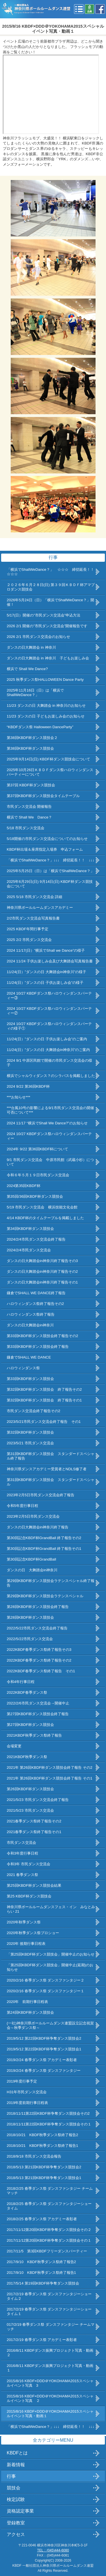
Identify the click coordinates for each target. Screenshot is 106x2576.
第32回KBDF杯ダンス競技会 (30, 1432)
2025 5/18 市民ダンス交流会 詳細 (34, 897)
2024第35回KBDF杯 (23, 1186)
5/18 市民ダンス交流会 (26, 828)
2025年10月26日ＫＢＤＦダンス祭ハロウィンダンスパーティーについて (50, 772)
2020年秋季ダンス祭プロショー (33, 1933)
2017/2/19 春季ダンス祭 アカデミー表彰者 (42, 2340)
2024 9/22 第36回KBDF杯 (28, 1086)
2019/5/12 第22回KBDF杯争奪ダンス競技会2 (44, 2038)
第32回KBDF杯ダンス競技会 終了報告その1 (44, 1400)
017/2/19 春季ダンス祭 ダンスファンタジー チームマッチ (50, 2326)
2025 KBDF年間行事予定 (27, 929)
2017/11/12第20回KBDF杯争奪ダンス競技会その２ (49, 2230)
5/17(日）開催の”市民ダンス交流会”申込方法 (43, 615)
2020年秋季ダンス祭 (24, 1922)
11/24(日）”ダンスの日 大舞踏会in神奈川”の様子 (46, 972)
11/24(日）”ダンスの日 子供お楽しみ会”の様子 (45, 982)
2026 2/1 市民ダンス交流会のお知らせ (38, 637)
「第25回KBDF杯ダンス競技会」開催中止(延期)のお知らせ (50, 1967)
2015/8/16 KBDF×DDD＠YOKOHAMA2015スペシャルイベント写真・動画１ (50, 2413)
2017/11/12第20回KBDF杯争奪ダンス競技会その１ (49, 2240)
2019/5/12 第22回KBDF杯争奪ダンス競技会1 (44, 2049)
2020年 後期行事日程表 (26, 1943)
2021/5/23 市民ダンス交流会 (30, 1810)
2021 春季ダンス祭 (22, 1875)
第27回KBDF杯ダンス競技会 (30, 1725)
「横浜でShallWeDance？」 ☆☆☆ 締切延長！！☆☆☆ (50, 571)
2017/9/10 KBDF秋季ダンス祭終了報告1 (41, 2272)
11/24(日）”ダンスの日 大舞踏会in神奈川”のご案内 (48, 1050)
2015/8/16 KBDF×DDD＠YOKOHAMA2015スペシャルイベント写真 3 (50, 2383)
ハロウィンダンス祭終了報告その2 (35, 1304)
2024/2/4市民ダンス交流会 (29, 1250)
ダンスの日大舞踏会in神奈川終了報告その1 (42, 1282)
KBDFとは (17, 2452)
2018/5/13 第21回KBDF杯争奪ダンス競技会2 (44, 2167)
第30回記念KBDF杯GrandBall (31, 1559)
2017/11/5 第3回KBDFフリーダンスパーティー (47, 2251)
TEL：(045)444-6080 (53, 2550)
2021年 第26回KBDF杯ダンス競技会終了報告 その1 (49, 1778)
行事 (11, 2476)
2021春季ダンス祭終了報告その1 (34, 1832)
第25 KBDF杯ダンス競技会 (29, 1896)
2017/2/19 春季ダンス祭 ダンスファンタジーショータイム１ (49, 2311)
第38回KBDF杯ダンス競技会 (30, 748)
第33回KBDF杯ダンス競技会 (30, 1379)
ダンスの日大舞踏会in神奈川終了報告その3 (42, 1261)
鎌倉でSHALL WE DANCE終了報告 (36, 1293)
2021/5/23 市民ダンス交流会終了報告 (38, 1800)
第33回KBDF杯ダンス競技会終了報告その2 (42, 1336)
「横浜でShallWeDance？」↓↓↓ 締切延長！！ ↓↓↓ (50, 860)
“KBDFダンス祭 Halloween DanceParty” (40, 727)
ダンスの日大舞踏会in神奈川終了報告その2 (42, 1271)
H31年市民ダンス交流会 (27, 2092)
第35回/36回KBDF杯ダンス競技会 (35, 1196)
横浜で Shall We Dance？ (29, 817)
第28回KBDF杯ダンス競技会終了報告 (38, 1607)
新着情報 (16, 2464)
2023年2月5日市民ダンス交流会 (33, 1516)
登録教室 (16, 2522)
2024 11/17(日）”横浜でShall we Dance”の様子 (46, 950)
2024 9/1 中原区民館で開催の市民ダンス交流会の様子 (49, 1062)
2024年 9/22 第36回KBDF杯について (37, 1149)
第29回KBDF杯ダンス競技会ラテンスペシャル (45, 1596)
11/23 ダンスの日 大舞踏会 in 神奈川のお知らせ (46, 705)
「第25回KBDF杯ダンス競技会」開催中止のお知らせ (50, 1954)
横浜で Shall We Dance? (27, 669)
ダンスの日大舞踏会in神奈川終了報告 (37, 1527)
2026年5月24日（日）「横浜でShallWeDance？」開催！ (50, 602)
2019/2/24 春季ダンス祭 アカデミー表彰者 (42, 2060)
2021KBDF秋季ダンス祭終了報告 (34, 1735)
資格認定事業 (20, 2511)
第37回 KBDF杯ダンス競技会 (31, 785)
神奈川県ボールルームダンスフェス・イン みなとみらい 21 (51, 1909)
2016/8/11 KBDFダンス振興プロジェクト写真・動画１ (50, 2368)
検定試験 (16, 2499)
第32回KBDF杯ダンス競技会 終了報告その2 (44, 1389)
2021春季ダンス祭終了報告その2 (34, 1821)
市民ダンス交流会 (21, 1842)
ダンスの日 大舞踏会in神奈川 (32, 1570)
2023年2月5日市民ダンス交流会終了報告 (40, 1495)
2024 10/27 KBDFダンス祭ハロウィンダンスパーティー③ (49, 995)
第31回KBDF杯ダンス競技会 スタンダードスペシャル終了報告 (50, 1456)
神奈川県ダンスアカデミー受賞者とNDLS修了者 (47, 1469)
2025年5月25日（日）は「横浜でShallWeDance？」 (50, 871)
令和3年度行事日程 (22, 1853)
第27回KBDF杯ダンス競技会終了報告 (38, 1714)
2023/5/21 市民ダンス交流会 (30, 1443)
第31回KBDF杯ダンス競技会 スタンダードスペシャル (50, 1482)
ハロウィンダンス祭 (23, 1368)
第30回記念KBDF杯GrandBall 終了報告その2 (44, 1538)
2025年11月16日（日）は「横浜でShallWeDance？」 (35, 692)
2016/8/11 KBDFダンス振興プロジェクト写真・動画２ (50, 2352)
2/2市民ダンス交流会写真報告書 (33, 918)
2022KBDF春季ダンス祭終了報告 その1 (41, 1671)
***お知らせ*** (18, 1097)
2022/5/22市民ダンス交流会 (30, 1639)
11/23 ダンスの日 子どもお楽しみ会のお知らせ (46, 716)
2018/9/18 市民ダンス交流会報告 (34, 2156)
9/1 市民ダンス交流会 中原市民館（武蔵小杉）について (50, 1162)
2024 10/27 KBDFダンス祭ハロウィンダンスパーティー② (49, 1010)
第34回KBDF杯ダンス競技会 (30, 1228)
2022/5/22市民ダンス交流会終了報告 (37, 1628)
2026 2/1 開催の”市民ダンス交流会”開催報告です (47, 626)
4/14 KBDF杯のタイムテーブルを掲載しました (45, 1218)
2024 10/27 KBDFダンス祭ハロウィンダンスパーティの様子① (49, 1026)
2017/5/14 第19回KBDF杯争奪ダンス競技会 (43, 2283)
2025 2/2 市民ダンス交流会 (29, 940)
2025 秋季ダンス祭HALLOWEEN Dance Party (49, 679)
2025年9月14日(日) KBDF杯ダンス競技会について (48, 759)
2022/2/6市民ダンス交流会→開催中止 (38, 1703)
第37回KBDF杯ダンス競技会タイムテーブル (43, 796)
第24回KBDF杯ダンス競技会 (30, 2012)
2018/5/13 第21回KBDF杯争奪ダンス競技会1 (44, 2178)
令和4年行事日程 (20, 1682)
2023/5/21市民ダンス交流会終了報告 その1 (44, 1421)
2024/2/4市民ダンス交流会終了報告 (36, 1239)
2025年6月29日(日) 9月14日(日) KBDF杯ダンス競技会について (50, 883)
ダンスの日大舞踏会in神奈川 (30, 1325)
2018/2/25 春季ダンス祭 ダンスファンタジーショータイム (49, 2206)
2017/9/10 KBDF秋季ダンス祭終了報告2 (41, 2262)
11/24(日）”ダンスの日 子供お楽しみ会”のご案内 (47, 1039)
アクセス (16, 2534)
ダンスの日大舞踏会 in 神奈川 (31, 647)
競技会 (13, 2487)
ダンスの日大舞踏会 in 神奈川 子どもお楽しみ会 (48, 658)
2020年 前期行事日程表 (27, 2002)
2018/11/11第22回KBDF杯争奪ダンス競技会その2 (48, 2113)
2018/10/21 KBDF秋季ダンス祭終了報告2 (42, 2135)
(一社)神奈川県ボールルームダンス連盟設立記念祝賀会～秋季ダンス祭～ (50, 2025)
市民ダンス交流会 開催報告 (29, 806)
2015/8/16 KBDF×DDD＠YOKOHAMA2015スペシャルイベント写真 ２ (50, 2398)
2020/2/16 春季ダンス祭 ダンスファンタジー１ (46, 1991)
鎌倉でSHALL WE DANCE (29, 1357)
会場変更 (14, 1746)
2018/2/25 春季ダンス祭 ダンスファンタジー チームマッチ (50, 2190)
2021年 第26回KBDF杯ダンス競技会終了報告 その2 (49, 1767)
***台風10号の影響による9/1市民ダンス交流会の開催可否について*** (50, 1110)
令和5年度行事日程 (22, 1506)
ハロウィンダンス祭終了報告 (31, 1314)
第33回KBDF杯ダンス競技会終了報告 (38, 1346)
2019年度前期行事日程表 (27, 2103)
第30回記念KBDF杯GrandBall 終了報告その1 (44, 1548)
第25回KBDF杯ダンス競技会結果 (34, 1885)
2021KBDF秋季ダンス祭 (27, 1757)
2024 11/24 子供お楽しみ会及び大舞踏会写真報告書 (50, 961)
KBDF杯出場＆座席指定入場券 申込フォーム (45, 849)
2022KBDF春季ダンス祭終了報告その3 (39, 1649)
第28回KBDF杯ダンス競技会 (30, 1617)
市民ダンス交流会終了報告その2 (33, 1411)
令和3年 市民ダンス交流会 (28, 1864)
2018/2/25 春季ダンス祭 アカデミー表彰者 (42, 2219)
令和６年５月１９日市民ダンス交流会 (38, 1175)
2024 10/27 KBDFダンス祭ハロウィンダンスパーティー (49, 1136)
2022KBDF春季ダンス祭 (27, 1692)
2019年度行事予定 (22, 2081)
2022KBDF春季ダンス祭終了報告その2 (39, 1660)
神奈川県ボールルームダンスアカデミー (40, 907)
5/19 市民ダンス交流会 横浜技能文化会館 (42, 1207)
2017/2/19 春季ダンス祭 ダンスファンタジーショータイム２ (49, 2296)
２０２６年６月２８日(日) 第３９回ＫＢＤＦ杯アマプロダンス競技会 (51, 587)
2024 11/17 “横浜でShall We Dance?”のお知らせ (47, 1123)
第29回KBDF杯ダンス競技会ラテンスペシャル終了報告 (50, 1583)
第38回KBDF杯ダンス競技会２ (32, 738)
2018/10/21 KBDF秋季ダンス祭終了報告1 (42, 2145)
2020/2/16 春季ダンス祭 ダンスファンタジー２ (46, 1980)
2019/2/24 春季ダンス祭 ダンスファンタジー (44, 2070)
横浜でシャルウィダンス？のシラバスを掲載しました (51, 1076)
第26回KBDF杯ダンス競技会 (30, 1789)
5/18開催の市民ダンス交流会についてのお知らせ (47, 839)
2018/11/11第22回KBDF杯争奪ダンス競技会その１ (49, 2124)
